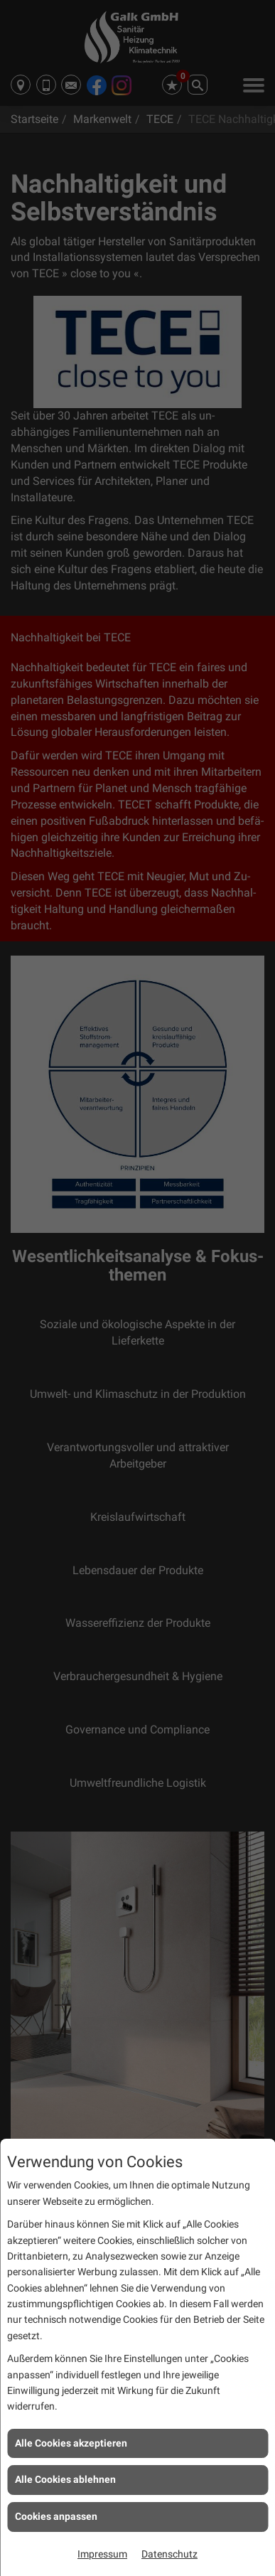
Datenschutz (169, 2554)
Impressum (102, 2554)
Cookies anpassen (56, 2516)
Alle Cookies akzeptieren (71, 2443)
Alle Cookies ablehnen (65, 2479)
